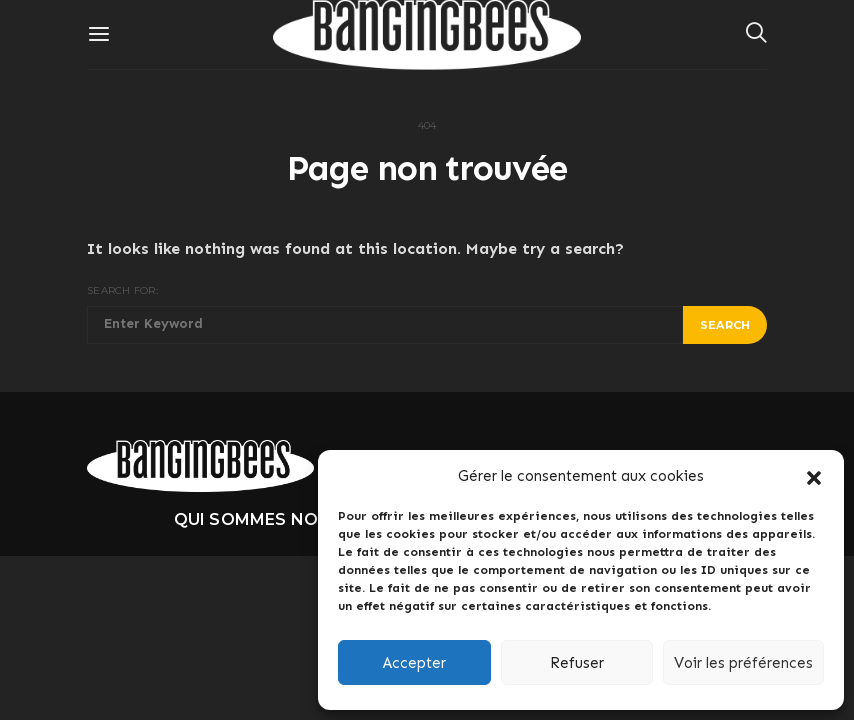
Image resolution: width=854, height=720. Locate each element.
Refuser (577, 663)
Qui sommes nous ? (264, 519)
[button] (814, 476)
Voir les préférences (743, 663)
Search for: (122, 290)
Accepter (414, 663)
